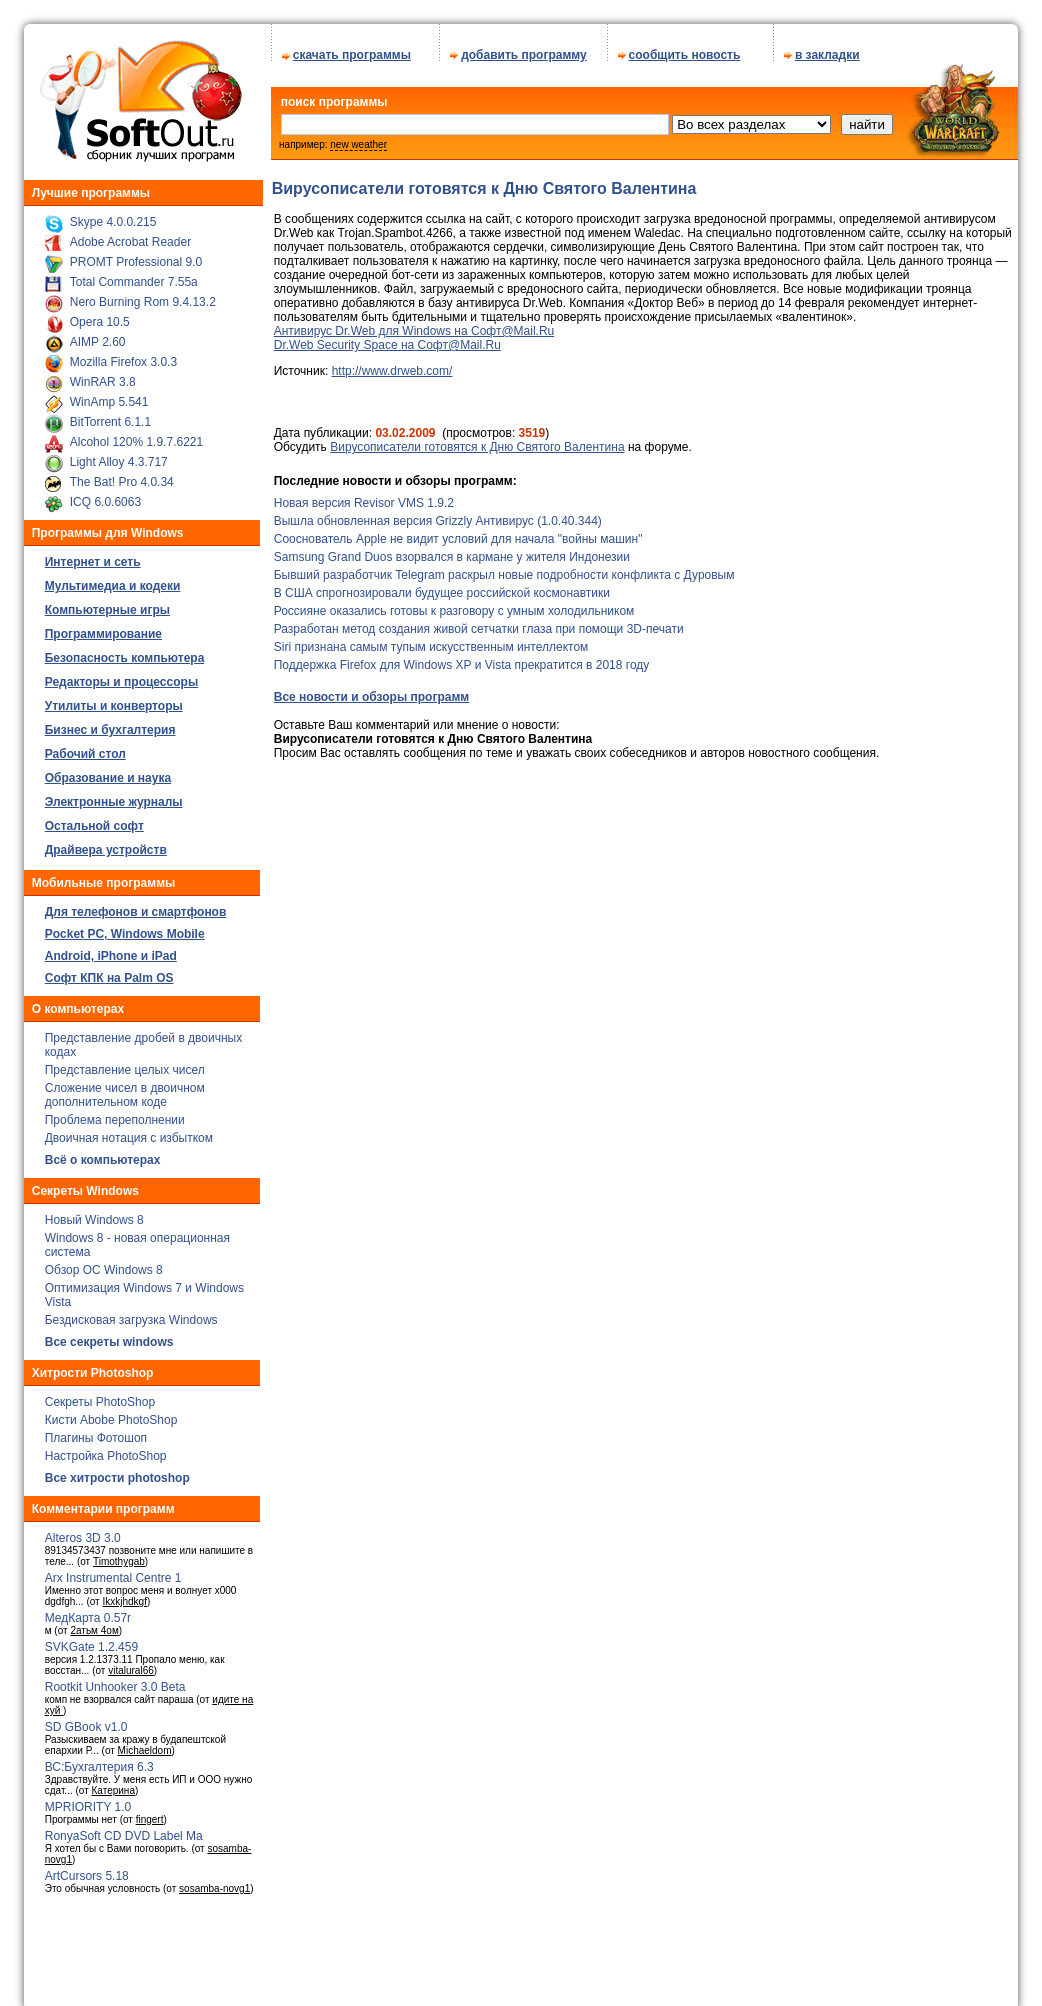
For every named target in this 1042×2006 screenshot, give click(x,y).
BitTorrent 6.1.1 (110, 415)
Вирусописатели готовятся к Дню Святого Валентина (477, 440)
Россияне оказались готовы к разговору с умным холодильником (454, 604)
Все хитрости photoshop (117, 1471)
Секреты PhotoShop (100, 1395)
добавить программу (524, 48)
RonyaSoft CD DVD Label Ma (124, 1829)
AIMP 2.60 (98, 335)
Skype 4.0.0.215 (113, 215)
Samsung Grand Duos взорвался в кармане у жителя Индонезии (452, 550)
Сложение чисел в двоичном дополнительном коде (125, 1088)
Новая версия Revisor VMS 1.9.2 (364, 496)
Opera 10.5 (100, 315)
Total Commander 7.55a (134, 275)
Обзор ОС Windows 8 (104, 1263)
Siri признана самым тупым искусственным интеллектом (431, 640)
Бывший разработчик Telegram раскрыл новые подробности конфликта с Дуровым (504, 568)
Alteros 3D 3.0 (83, 1531)
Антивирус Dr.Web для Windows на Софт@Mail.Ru (414, 324)
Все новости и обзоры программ (371, 690)
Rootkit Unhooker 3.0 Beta (115, 1680)
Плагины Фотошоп (96, 1431)
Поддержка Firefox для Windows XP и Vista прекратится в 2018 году (462, 658)
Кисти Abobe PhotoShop (111, 1413)
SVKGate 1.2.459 (91, 1640)
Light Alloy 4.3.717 (119, 455)
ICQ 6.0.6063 (105, 495)
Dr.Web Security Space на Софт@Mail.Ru (387, 338)
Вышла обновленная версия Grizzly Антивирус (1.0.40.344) (438, 514)
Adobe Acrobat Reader (130, 235)
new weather (358, 137)
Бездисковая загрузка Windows (131, 1313)
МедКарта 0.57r (88, 1611)
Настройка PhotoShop (106, 1449)
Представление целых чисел (125, 1063)
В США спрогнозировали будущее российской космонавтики (442, 586)
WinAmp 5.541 (109, 395)
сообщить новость (685, 48)
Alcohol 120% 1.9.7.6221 (136, 435)
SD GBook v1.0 (86, 1720)
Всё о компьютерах (103, 1153)
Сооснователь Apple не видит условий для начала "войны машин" (458, 532)
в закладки (827, 48)
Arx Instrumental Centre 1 (113, 1571)
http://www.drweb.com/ (392, 364)
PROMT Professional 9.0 (136, 255)
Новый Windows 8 (94, 1213)
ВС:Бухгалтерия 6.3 (99, 1760)
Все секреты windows (109, 1335)
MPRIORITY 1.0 (88, 1800)
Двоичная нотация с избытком (129, 1131)
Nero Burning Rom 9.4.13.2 (143, 295)
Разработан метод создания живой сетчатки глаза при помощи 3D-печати (479, 622)
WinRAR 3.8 (103, 375)
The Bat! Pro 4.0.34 (122, 475)
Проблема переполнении (115, 1113)
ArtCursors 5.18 (87, 1869)
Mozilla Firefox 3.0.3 (123, 355)
